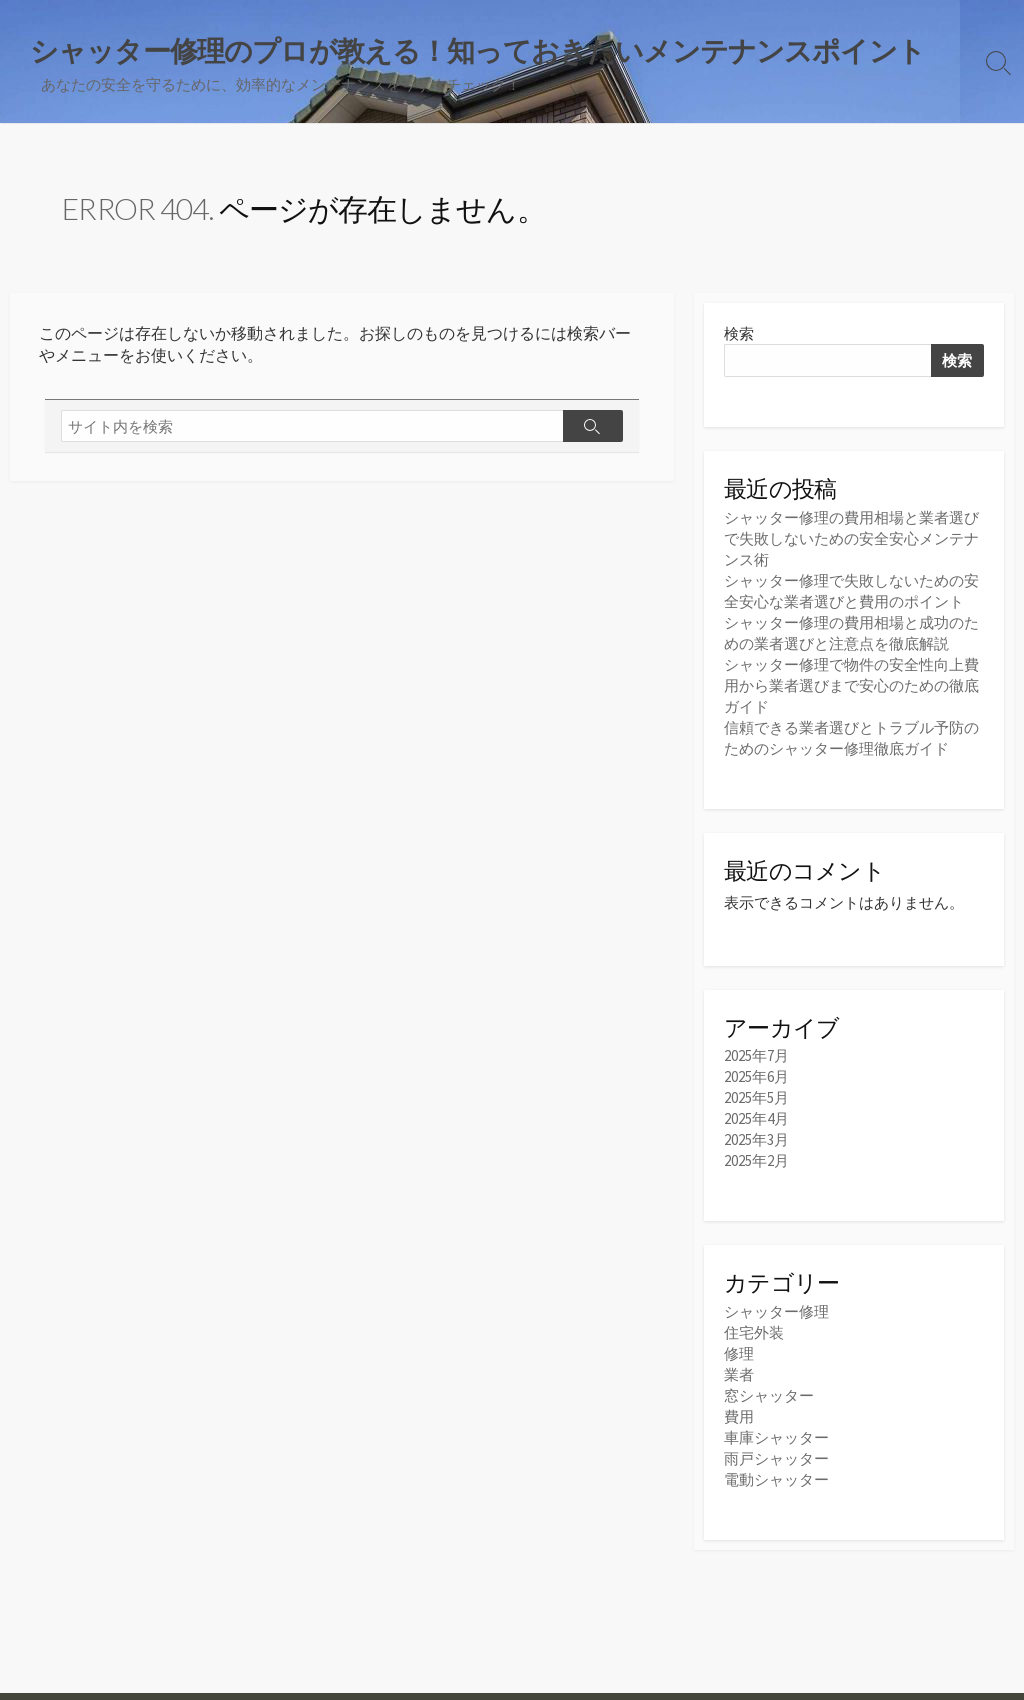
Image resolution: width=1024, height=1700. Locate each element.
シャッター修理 (776, 1311)
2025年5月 (756, 1097)
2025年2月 (756, 1160)
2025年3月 (756, 1139)
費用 (739, 1416)
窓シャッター (769, 1395)
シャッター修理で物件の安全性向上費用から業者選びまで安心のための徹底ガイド (851, 685)
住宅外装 (754, 1332)
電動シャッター (776, 1479)
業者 (739, 1374)
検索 (739, 333)
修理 (739, 1353)
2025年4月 (756, 1118)
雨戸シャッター (776, 1458)
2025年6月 (756, 1076)
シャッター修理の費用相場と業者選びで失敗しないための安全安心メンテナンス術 (851, 538)
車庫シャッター (776, 1437)
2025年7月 (756, 1055)
